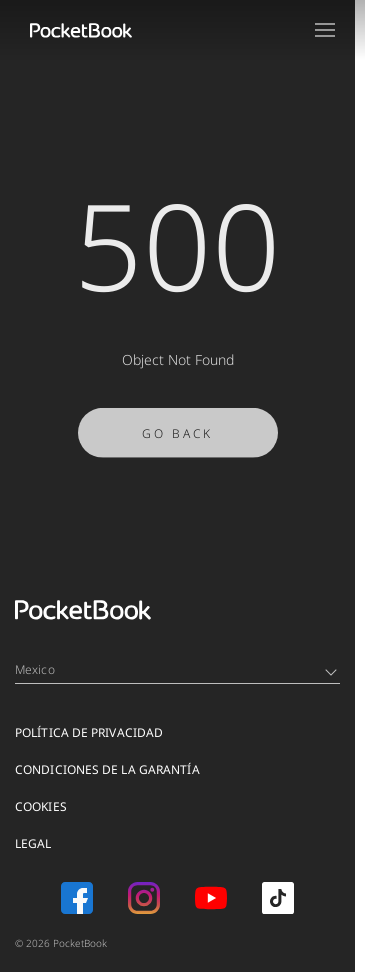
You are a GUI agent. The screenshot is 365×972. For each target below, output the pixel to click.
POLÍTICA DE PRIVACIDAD (89, 732)
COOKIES (41, 806)
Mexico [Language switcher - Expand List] (176, 669)
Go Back (177, 439)
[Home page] (81, 30)
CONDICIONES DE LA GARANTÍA (107, 769)
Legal (33, 843)
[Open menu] (325, 30)
